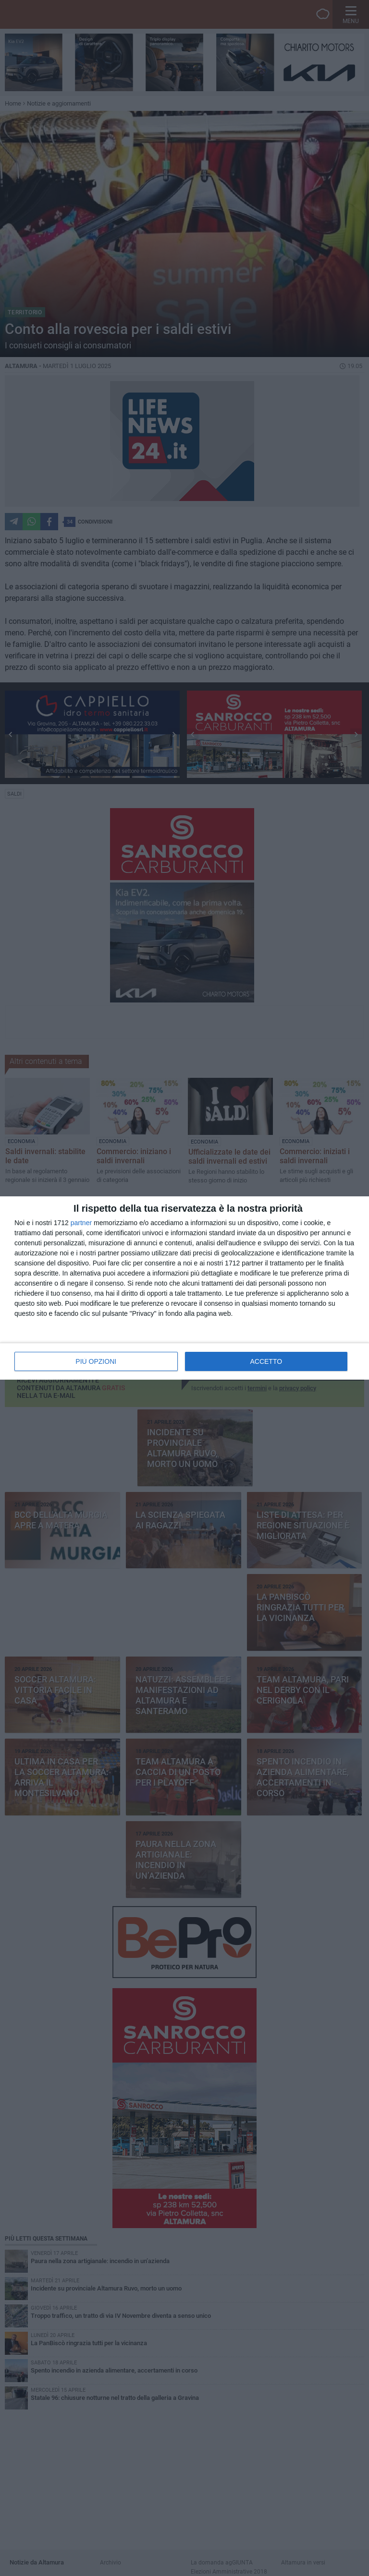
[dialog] (184, 1288)
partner (81, 1222)
